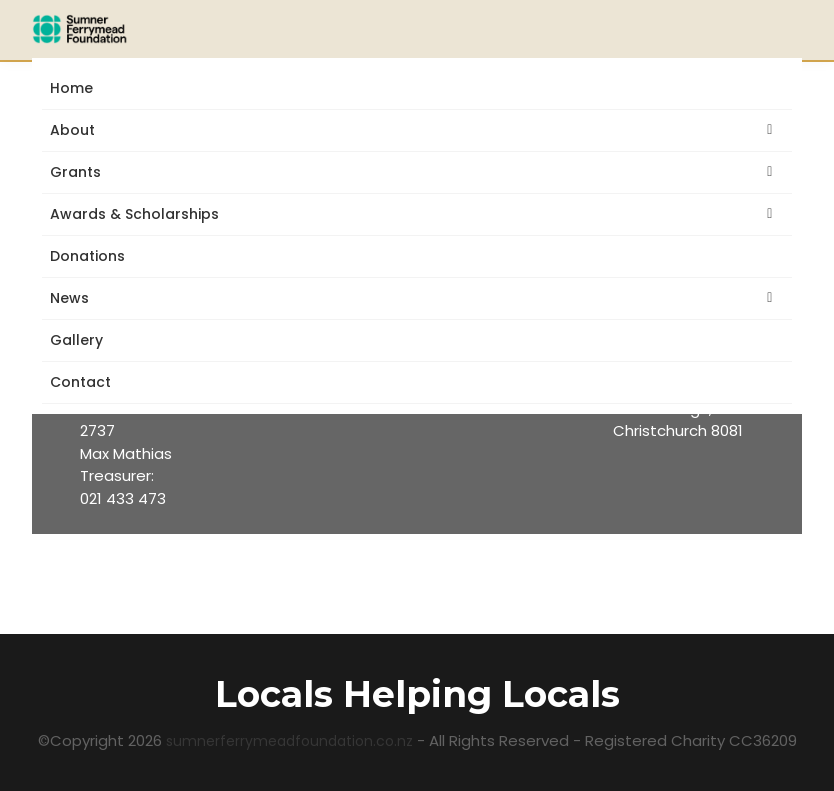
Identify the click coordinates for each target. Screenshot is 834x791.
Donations (87, 256)
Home (71, 88)
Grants (79, 172)
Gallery (76, 340)
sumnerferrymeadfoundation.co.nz (291, 741)
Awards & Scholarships (138, 214)
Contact (80, 382)
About (76, 130)
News (73, 298)
